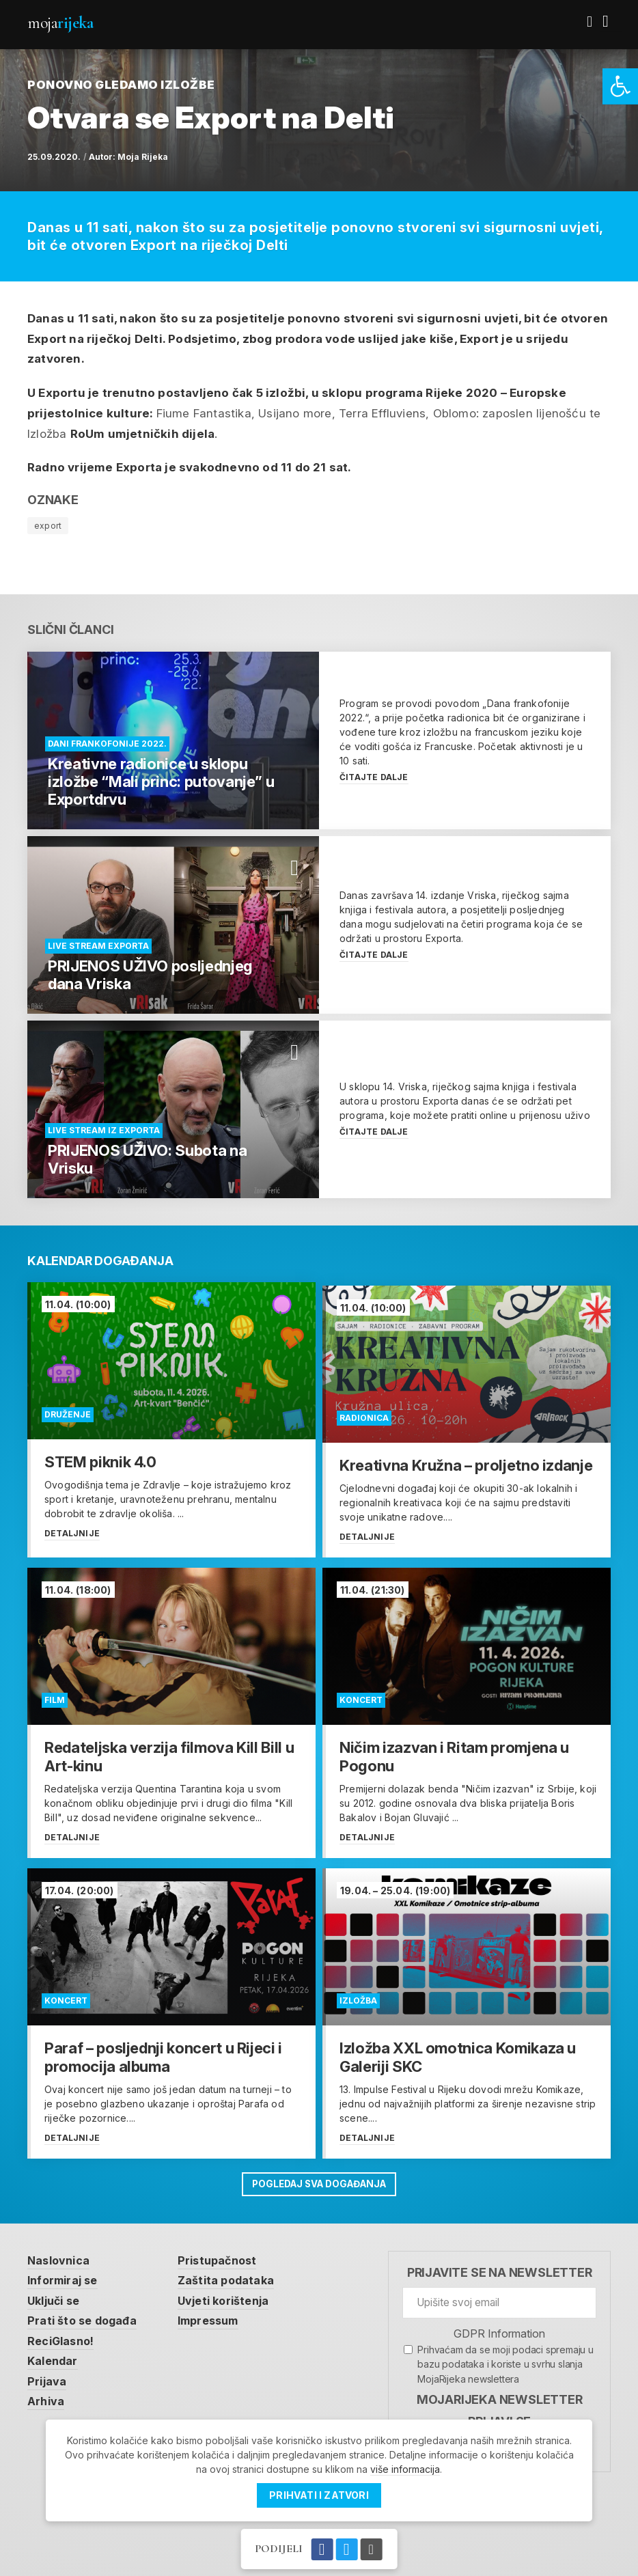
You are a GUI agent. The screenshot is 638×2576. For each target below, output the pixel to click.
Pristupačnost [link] (225, 2251)
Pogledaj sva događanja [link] (319, 2174)
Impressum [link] (217, 2314)
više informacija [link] (405, 2469)
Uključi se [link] (56, 2292)
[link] (620, 86)
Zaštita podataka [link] (233, 2272)
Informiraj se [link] (65, 2272)
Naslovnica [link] (60, 2251)
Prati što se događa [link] (84, 2314)
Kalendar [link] (54, 2355)
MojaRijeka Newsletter (500, 2390)
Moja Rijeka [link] (142, 157)
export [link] (47, 526)
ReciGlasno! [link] (62, 2334)
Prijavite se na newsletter (499, 2263)
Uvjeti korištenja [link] (232, 2292)
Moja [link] (60, 23)
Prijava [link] (47, 2376)
